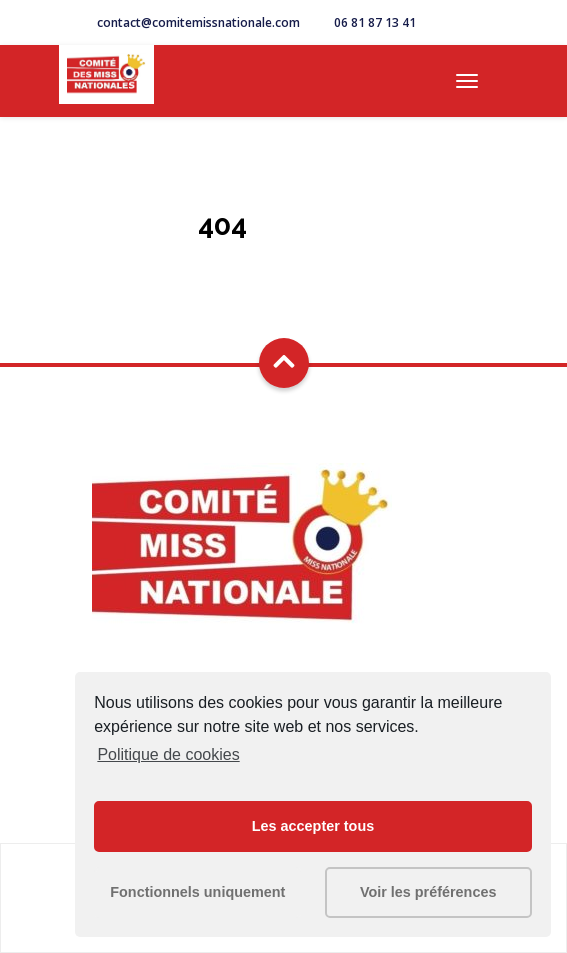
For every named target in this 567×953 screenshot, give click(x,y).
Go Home (284, 259)
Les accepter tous (313, 826)
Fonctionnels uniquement (197, 892)
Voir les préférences (428, 892)
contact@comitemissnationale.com (198, 22)
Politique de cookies (168, 754)
